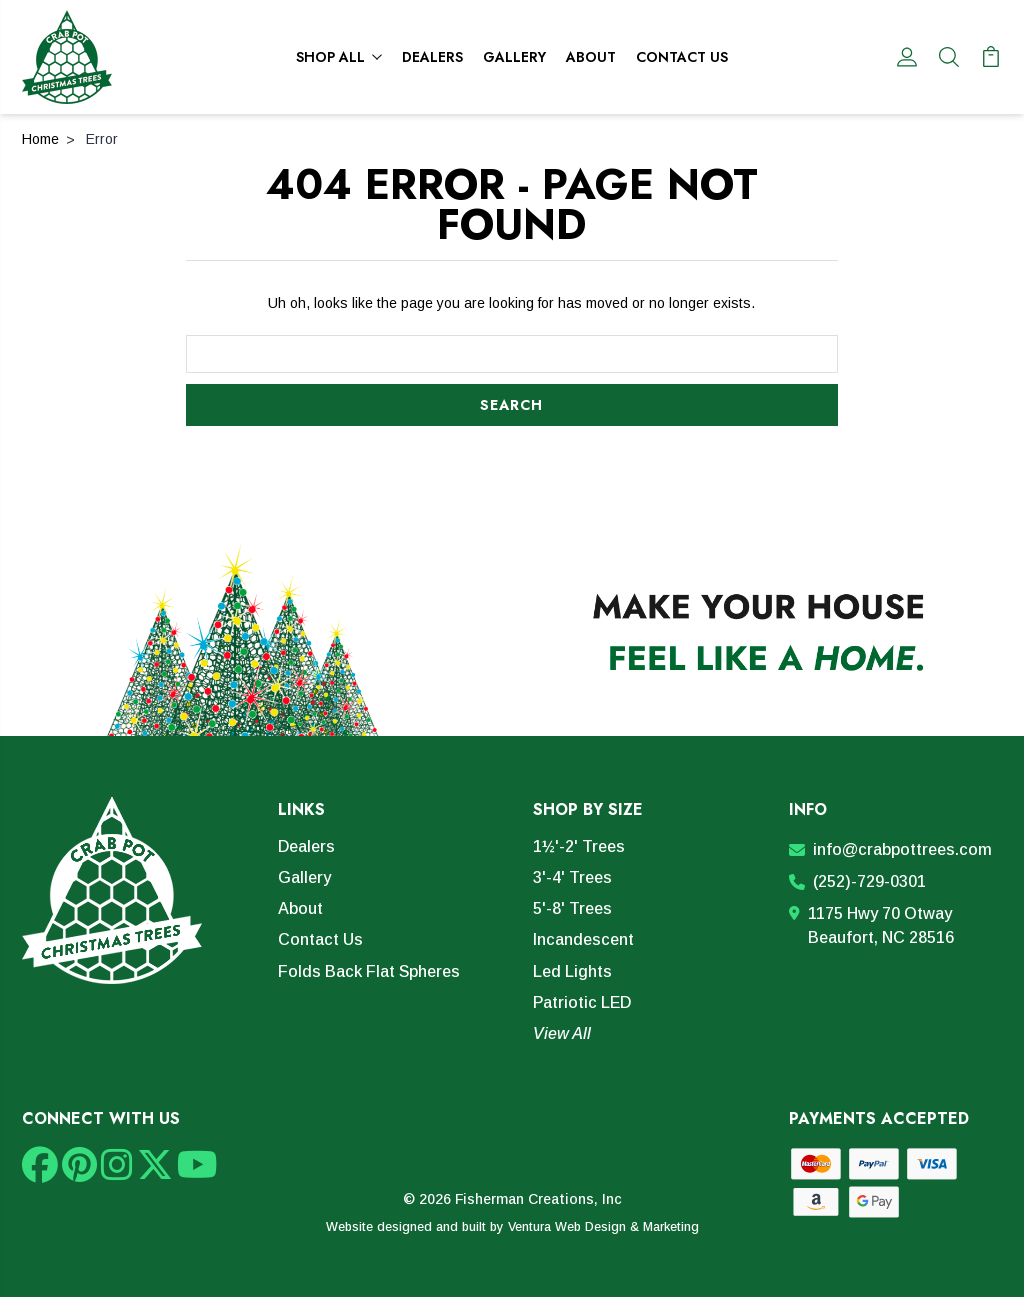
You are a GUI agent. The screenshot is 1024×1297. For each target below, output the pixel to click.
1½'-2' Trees (579, 846)
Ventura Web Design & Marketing (603, 1227)
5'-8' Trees (572, 908)
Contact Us (682, 57)
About (591, 57)
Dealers (432, 57)
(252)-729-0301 (857, 881)
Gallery (514, 57)
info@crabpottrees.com (890, 849)
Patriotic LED (582, 1002)
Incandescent (583, 939)
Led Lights (572, 971)
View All (562, 1033)
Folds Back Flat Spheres (369, 971)
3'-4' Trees (572, 877)
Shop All (339, 57)
